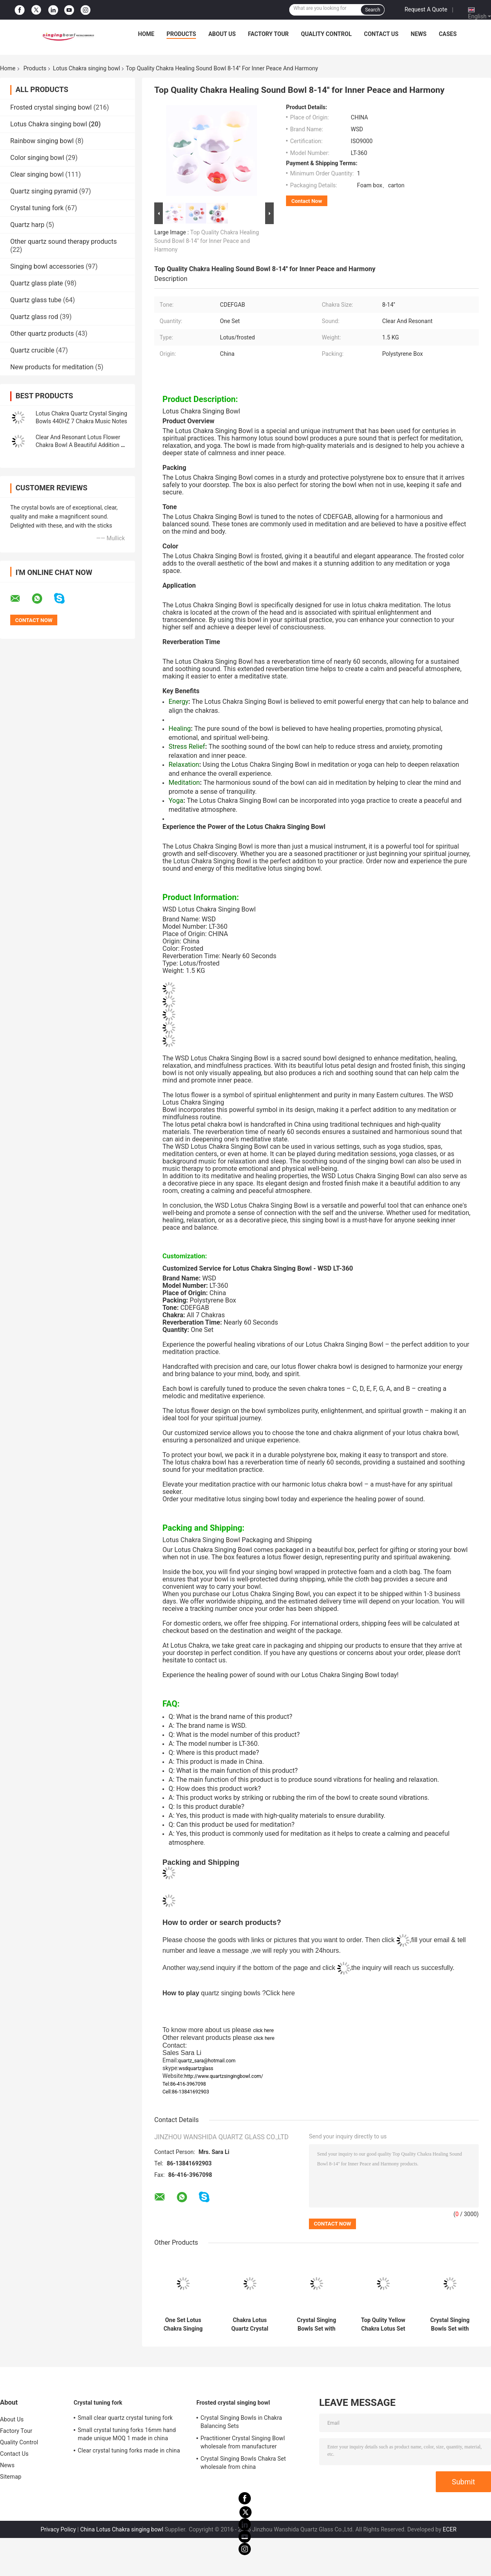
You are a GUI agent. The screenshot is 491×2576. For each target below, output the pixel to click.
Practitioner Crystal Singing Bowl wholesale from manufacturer (242, 2442)
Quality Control (326, 34)
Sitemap (10, 2476)
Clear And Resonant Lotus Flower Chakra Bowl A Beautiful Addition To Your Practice (81, 445)
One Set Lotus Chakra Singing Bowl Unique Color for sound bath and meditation (183, 2324)
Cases (448, 34)
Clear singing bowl (37, 174)
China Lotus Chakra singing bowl (121, 2529)
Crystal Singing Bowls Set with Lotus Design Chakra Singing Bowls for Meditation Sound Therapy (316, 2324)
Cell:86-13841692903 (185, 2092)
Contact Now (306, 201)
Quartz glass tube (35, 300)
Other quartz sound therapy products (63, 241)
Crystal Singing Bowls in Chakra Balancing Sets (241, 2421)
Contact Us (381, 34)
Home (146, 34)
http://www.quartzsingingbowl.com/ (224, 2076)
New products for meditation (51, 367)
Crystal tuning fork (36, 208)
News (419, 34)
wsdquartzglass (196, 2068)
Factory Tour (268, 34)
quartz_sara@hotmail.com (207, 2061)
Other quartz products (42, 333)
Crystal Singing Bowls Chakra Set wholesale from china (243, 2462)
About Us (222, 34)
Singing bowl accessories (47, 266)
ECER (450, 2529)
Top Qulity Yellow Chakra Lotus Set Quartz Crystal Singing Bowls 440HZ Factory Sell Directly (383, 2324)
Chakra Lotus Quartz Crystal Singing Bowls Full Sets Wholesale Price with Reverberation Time (249, 2324)
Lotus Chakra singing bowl (86, 68)
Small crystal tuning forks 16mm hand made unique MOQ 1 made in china (127, 2434)
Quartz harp (27, 225)
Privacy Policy (58, 2529)
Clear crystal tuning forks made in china (129, 2450)
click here (263, 2030)
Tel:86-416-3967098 (184, 2084)
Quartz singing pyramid (43, 191)
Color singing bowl (37, 158)
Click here (280, 1993)
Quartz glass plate (36, 283)
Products (181, 34)
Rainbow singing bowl (42, 141)
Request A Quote (426, 9)
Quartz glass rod (34, 317)
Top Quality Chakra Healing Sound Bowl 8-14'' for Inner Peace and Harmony (206, 241)
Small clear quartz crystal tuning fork (125, 2417)
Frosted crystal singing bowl (51, 107)
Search (372, 10)
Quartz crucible (32, 350)
